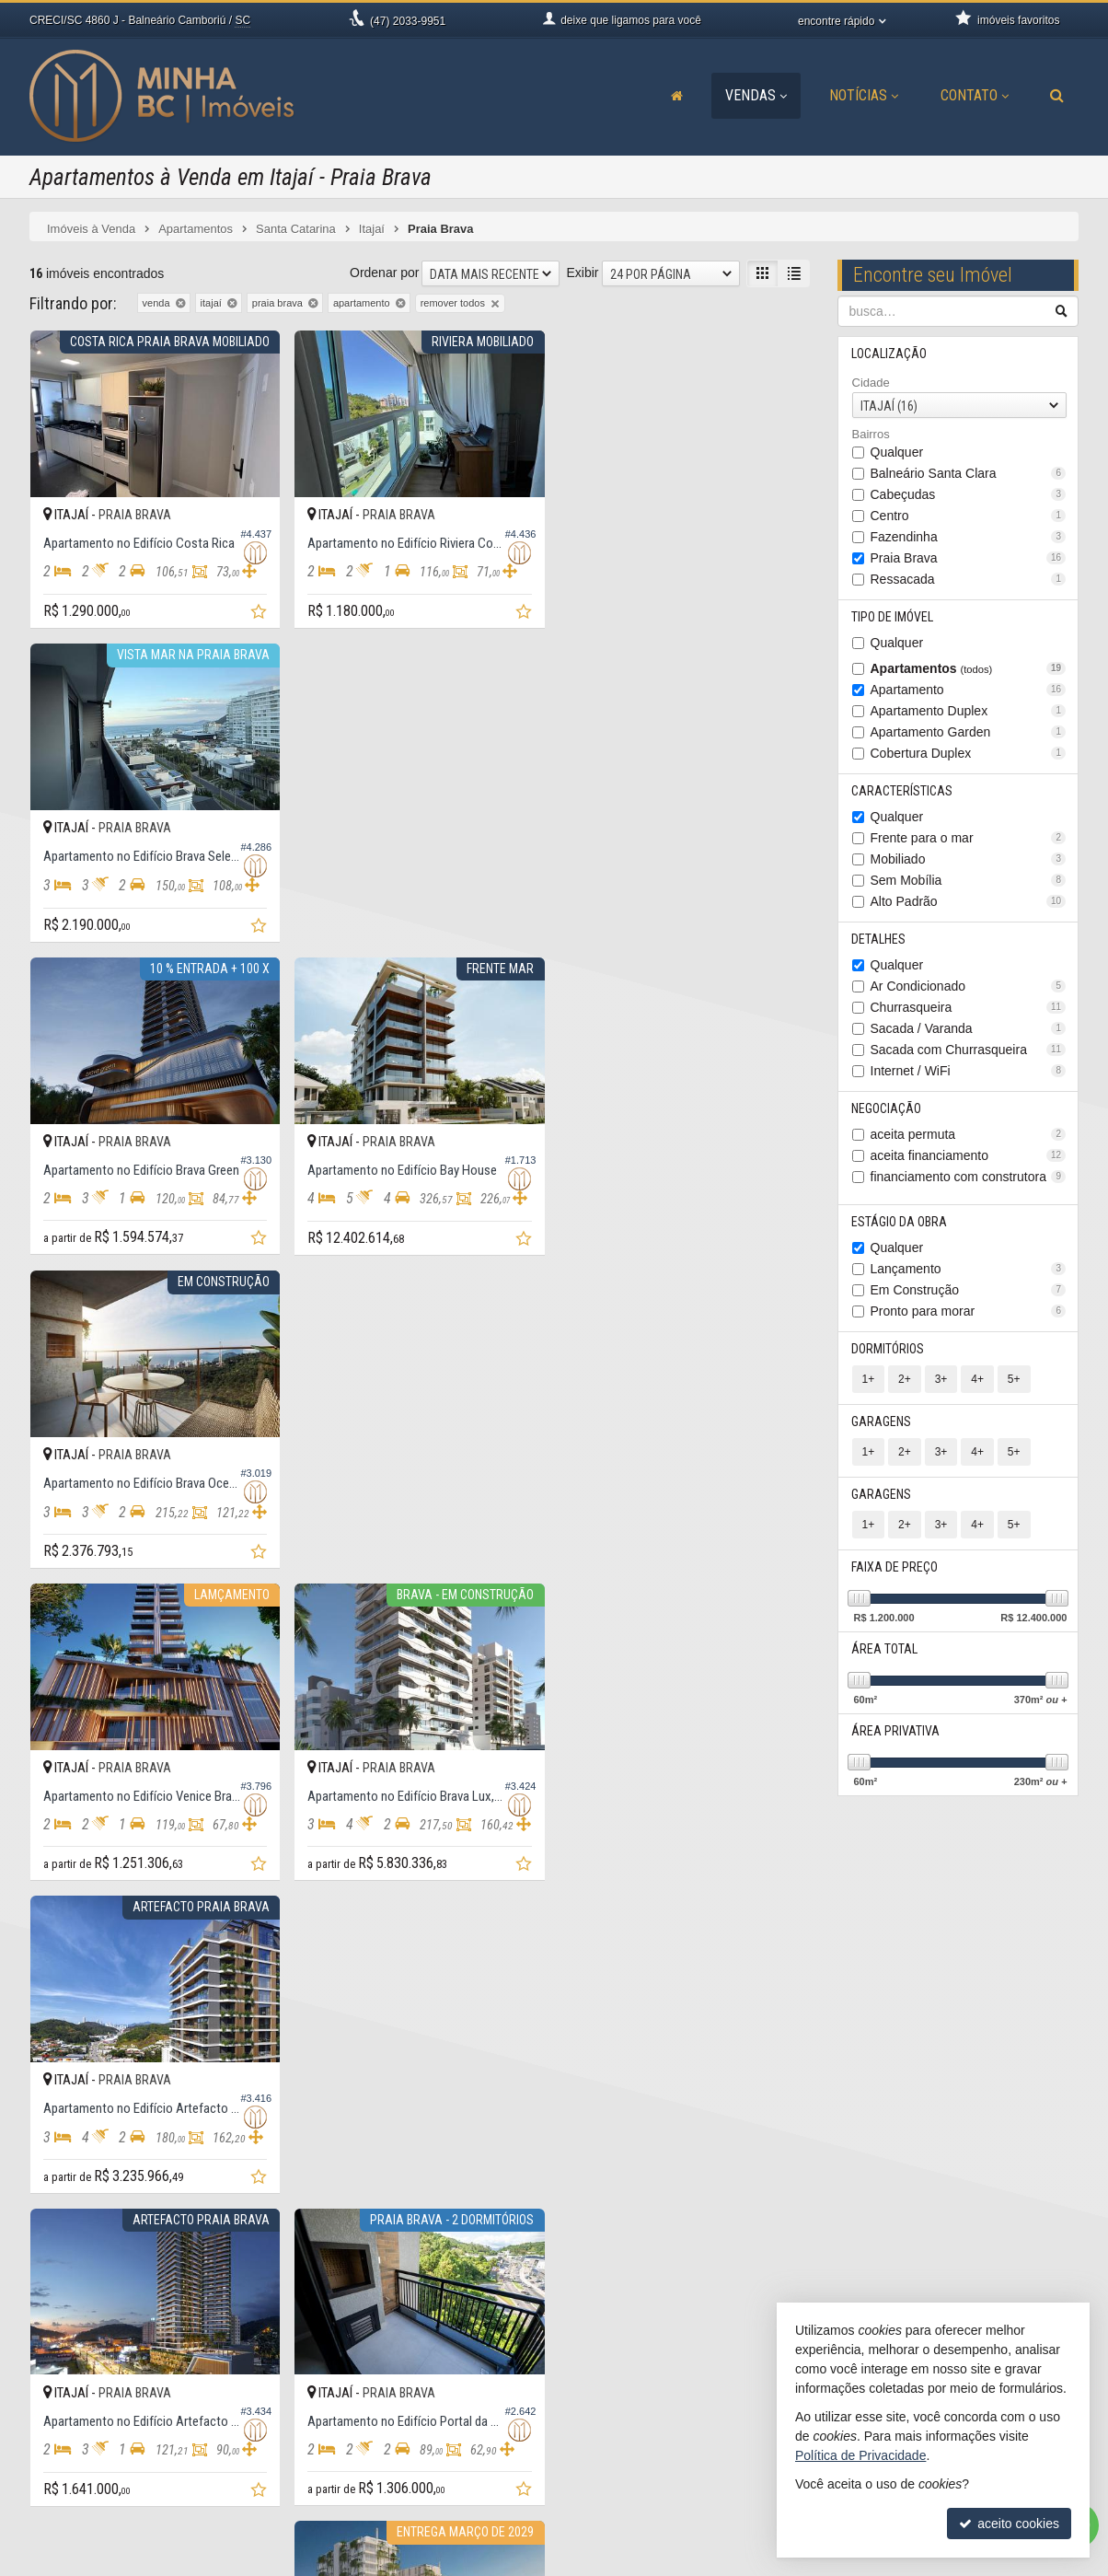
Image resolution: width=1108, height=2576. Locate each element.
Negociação (887, 1108)
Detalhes (879, 939)
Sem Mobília (969, 880)
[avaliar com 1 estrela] (38, 2252)
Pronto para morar (969, 1311)
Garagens (882, 1421)
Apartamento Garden (969, 732)
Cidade (871, 382)
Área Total (885, 1649)
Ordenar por (384, 272)
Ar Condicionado (969, 986)
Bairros (871, 434)
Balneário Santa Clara (969, 473)
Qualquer (897, 452)
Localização (890, 353)
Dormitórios (888, 1348)
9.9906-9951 (366, 2441)
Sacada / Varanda (969, 1028)
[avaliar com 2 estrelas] (57, 2252)
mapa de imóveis (635, 2478)
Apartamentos (969, 668)
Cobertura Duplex (969, 753)
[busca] (1057, 96)
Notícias (863, 95)
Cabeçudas (969, 494)
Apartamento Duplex (969, 710)
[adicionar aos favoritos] (260, 614)
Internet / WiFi (969, 1070)
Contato (975, 95)
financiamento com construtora (969, 1176)
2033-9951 (407, 21)
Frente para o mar (969, 837)
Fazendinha (969, 536)
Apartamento (969, 689)
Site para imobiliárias (966, 2562)
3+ (941, 1379)
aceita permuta (969, 1134)
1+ (868, 1379)
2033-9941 (361, 2460)
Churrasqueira (969, 1007)
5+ (1014, 1379)
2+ (904, 1379)
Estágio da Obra (900, 1221)
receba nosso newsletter (656, 2423)
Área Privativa (896, 1730)
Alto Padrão (969, 901)
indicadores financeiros (652, 2441)
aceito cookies (1009, 2523)
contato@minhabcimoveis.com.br (412, 2496)
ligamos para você (369, 2478)
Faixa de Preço (895, 1567)
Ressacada (969, 579)
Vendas (756, 95)
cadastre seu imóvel (643, 2460)
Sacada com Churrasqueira (969, 1049)
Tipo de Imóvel (893, 616)
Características (902, 790)
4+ (977, 1379)
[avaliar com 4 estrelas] (96, 2252)
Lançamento (969, 1268)
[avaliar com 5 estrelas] (115, 2252)
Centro (969, 515)
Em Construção (969, 1289)
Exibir (582, 272)
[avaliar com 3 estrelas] (77, 2252)
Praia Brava (969, 558)
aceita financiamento (969, 1155)
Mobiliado (969, 859)
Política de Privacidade (582, 2562)
